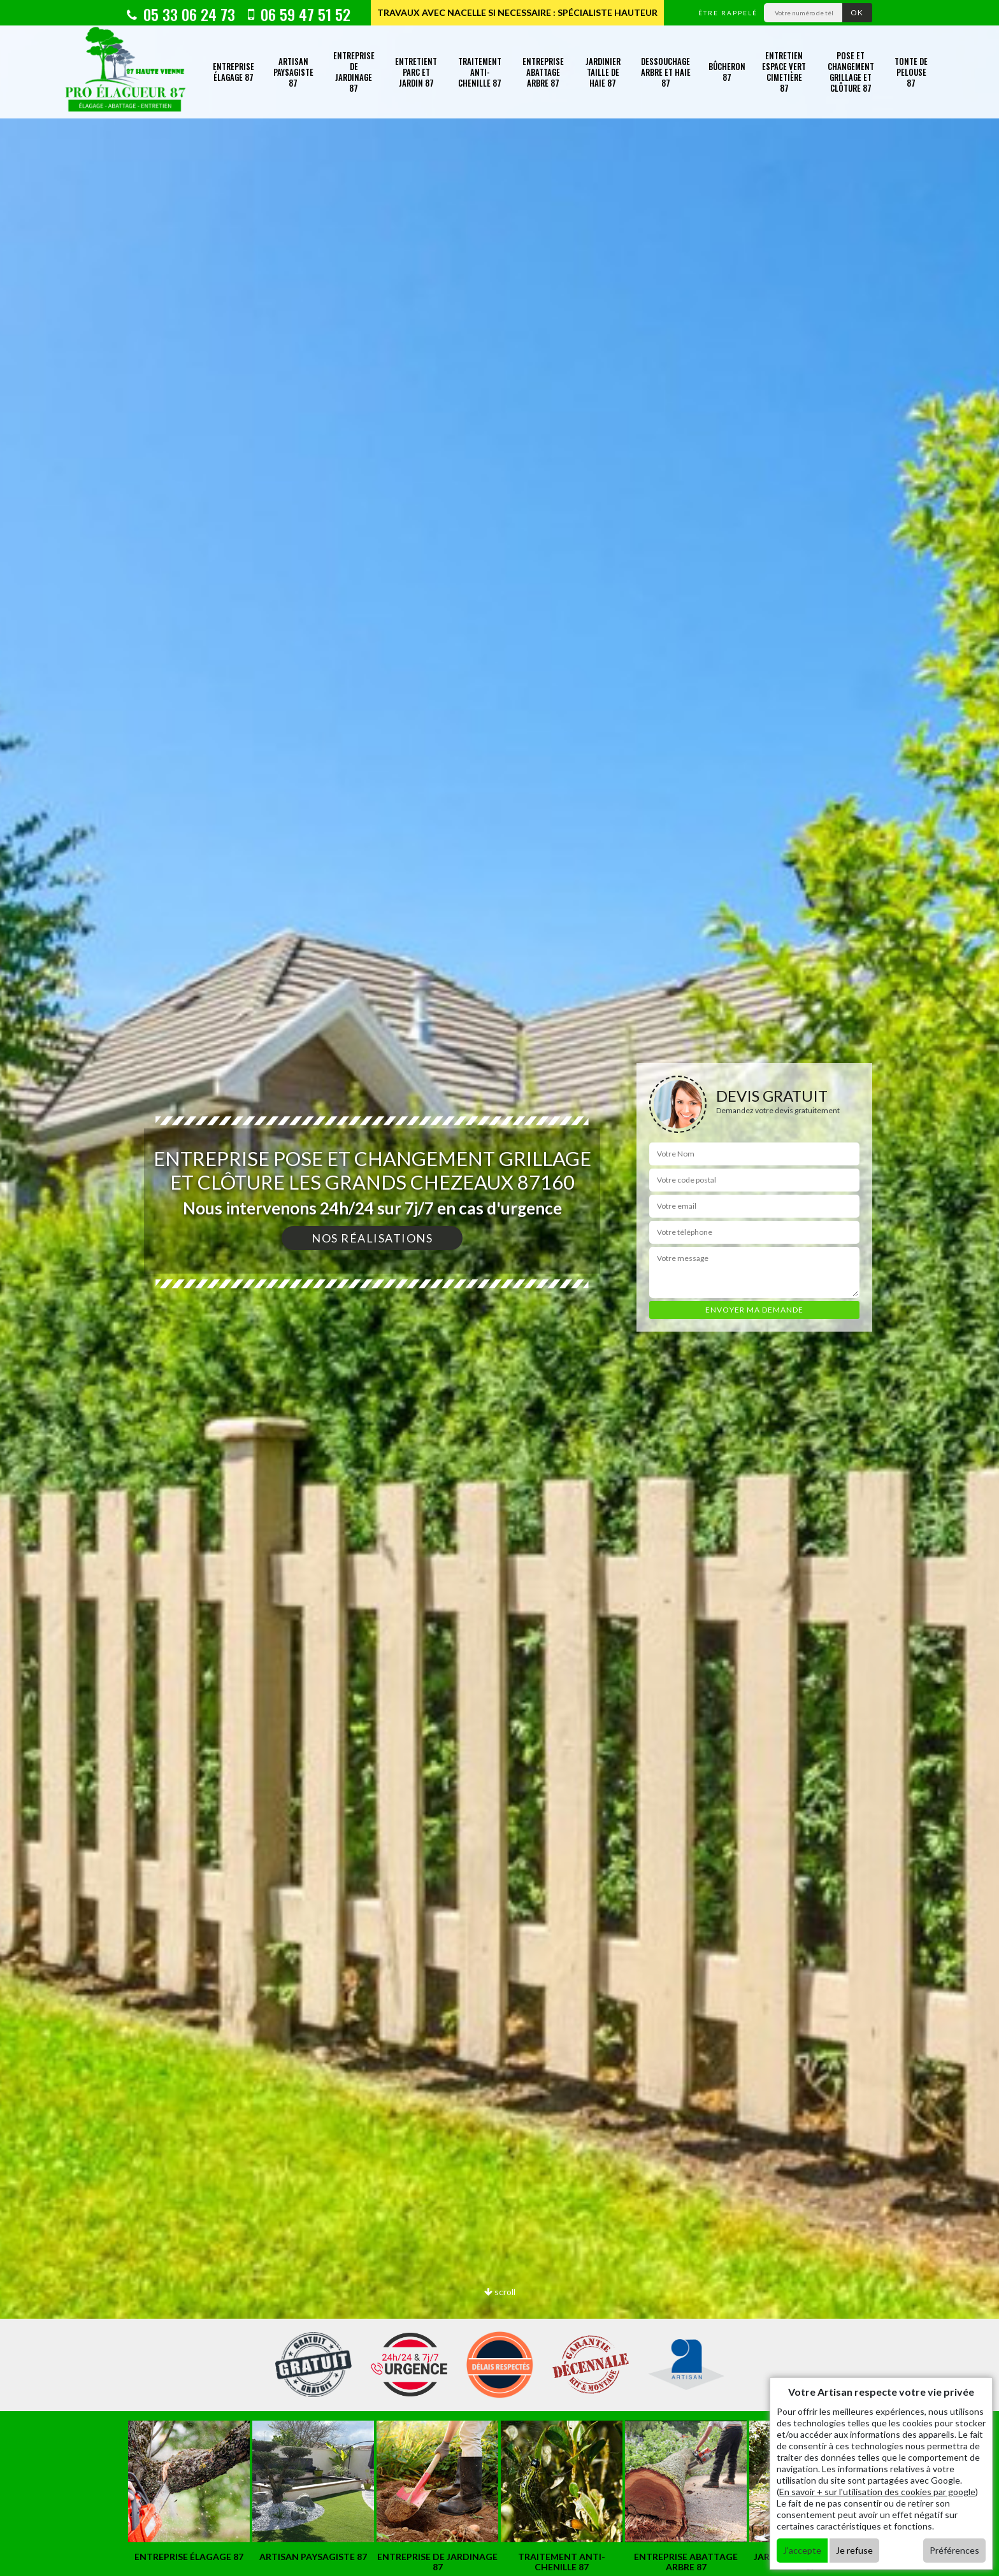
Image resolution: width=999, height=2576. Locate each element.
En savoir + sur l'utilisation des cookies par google (877, 2491)
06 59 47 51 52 (299, 14)
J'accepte (802, 2550)
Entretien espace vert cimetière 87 (784, 71)
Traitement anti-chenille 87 (479, 72)
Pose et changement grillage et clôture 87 (851, 71)
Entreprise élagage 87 (233, 71)
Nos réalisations (372, 1238)
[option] (189, 2492)
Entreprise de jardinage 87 (354, 71)
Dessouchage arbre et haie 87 (666, 72)
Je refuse (854, 2550)
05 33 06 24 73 (181, 14)
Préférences (954, 2550)
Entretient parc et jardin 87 (416, 72)
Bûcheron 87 (726, 71)
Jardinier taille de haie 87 (603, 72)
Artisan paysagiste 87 (293, 72)
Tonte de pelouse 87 (911, 72)
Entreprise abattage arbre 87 (543, 72)
